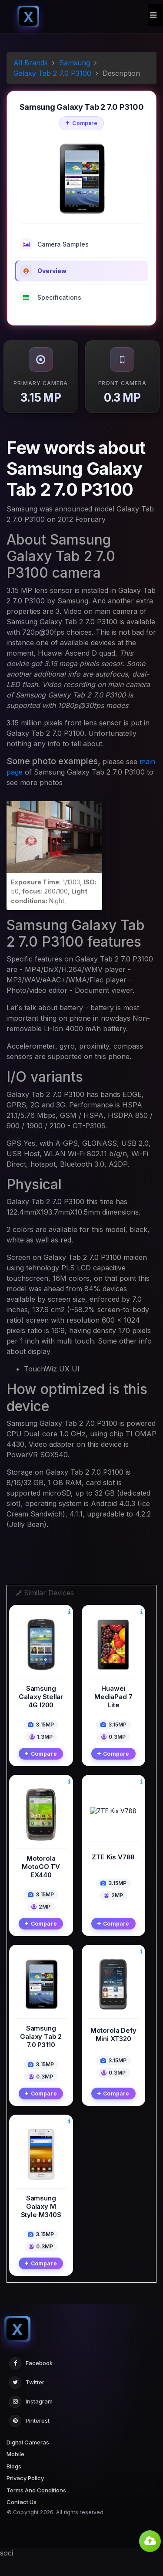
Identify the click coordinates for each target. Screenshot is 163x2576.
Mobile (15, 2471)
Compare (81, 123)
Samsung (74, 62)
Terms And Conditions (36, 2508)
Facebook (31, 2381)
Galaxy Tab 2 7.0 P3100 (52, 73)
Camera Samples (54, 244)
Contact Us (22, 2519)
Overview (43, 271)
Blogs (14, 2484)
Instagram (31, 2420)
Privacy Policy (25, 2495)
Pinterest (29, 2439)
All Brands (30, 62)
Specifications (50, 297)
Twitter (26, 2400)
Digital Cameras (28, 2460)
